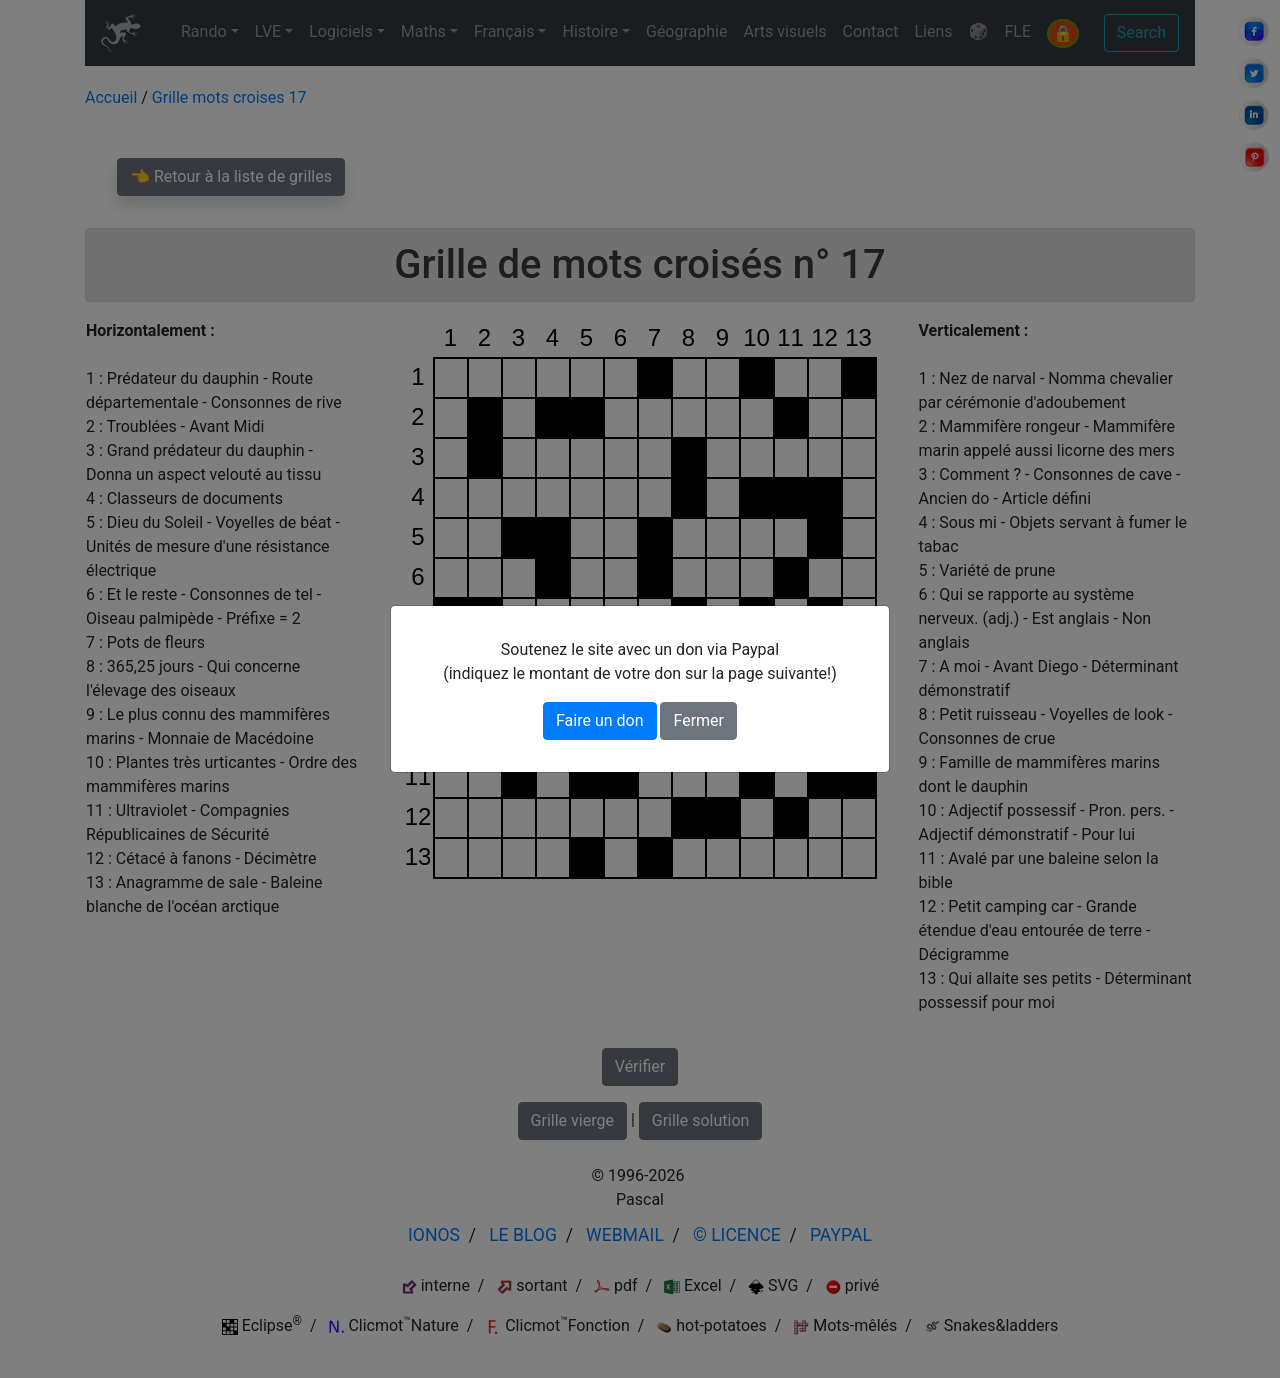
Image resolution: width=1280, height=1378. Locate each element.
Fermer (698, 720)
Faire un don (600, 720)
